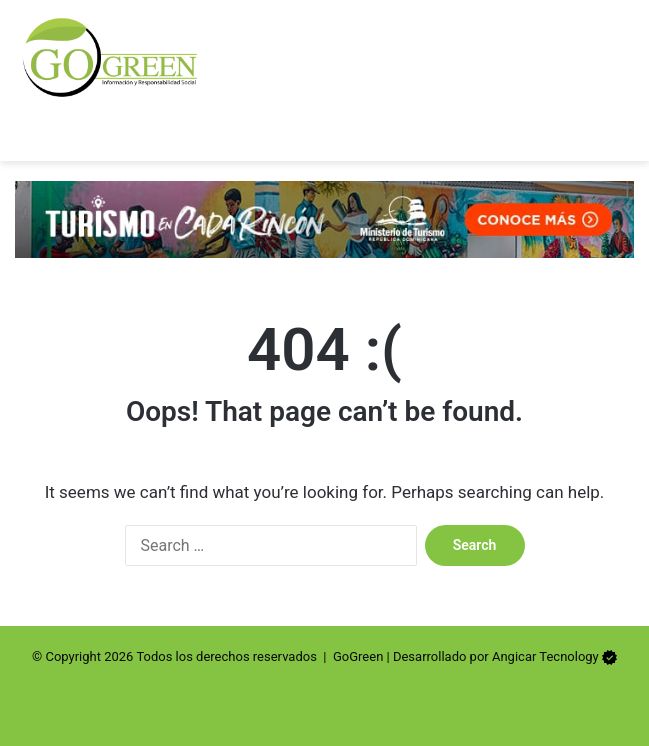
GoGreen (358, 656)
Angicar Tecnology (545, 656)
